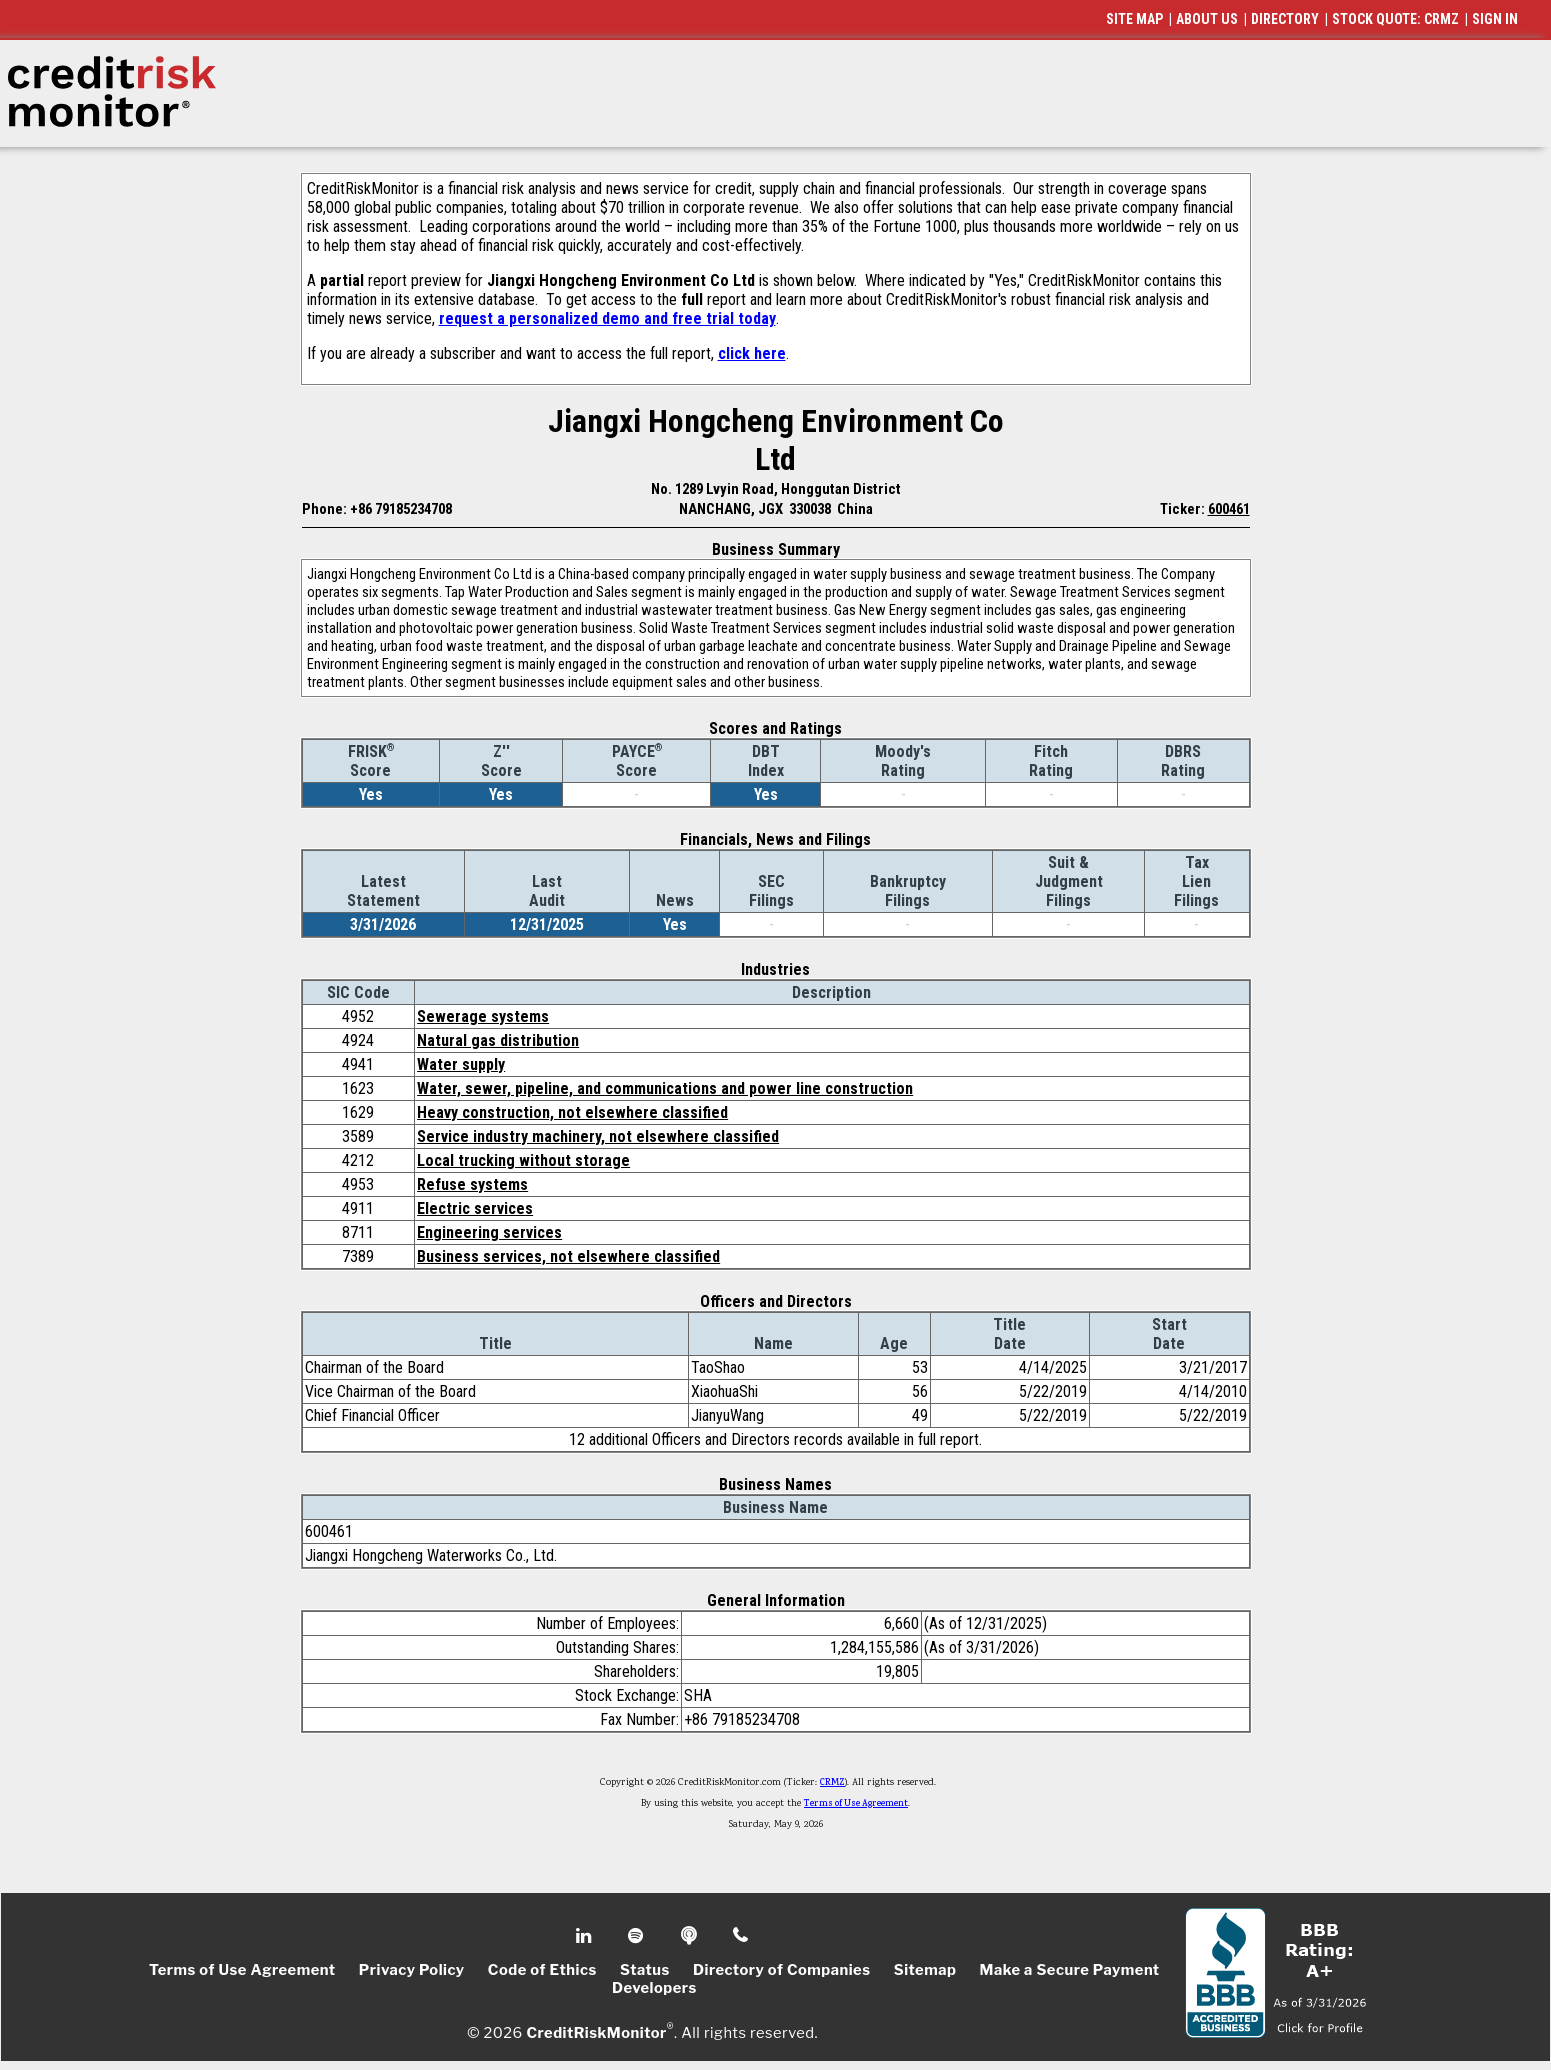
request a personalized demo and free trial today (607, 318)
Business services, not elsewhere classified (568, 1256)
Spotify (637, 1936)
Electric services (475, 1208)
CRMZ (832, 1783)
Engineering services (489, 1232)
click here (752, 353)
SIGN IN (1495, 19)
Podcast (690, 1936)
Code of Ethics (542, 1970)
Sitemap (925, 1970)
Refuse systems (472, 1184)
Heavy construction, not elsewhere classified (572, 1112)
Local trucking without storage (523, 1160)
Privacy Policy (412, 1970)
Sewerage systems (483, 1016)
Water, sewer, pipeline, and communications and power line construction (665, 1088)
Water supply (461, 1064)
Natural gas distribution (498, 1040)
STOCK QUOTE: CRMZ (1395, 19)
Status (645, 1970)
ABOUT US (1207, 19)
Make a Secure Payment (1070, 1970)
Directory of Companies (781, 1970)
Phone (741, 1936)
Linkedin (586, 1936)
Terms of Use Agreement (856, 1804)
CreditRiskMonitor (596, 2032)
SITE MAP (1134, 19)
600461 (1229, 509)
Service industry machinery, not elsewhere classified (598, 1136)
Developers (654, 1988)
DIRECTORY (1285, 19)
